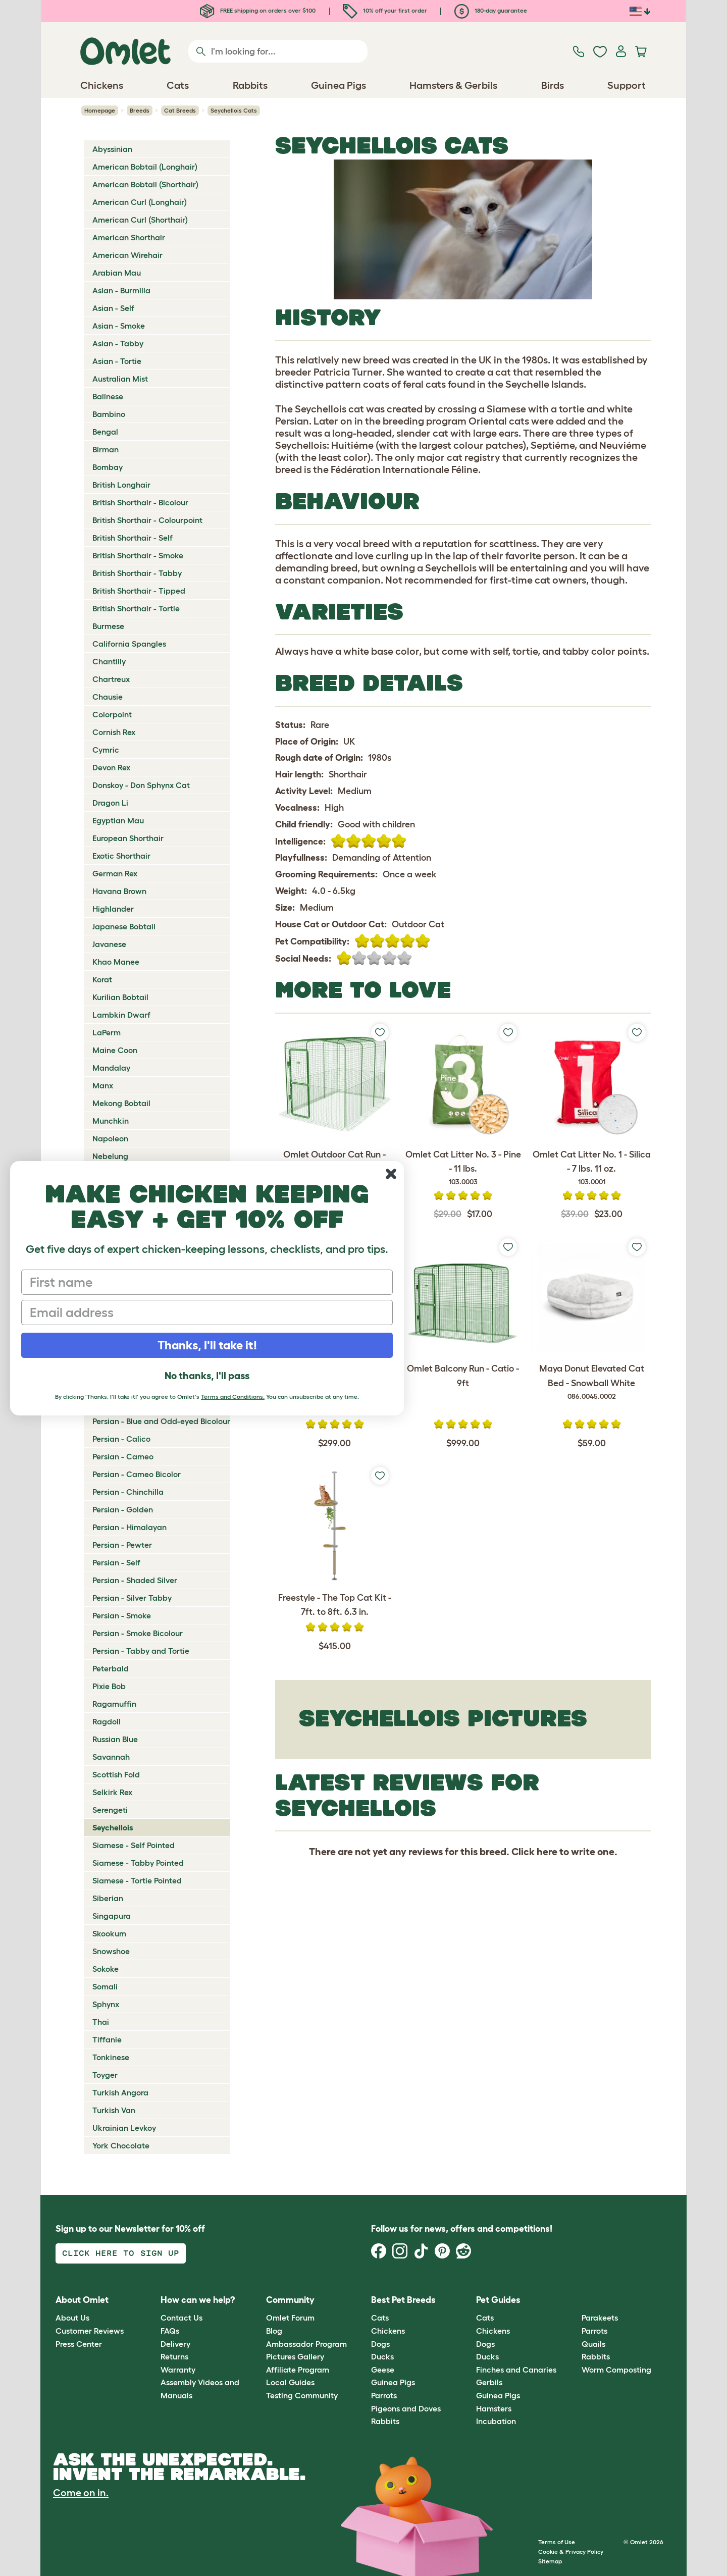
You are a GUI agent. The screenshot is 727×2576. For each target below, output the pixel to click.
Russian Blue (115, 1739)
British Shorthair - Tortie (136, 608)
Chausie (107, 696)
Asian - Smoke (118, 325)
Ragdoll (106, 1721)
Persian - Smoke (121, 1615)
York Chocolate (120, 2145)
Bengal (105, 431)
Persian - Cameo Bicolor (136, 1474)
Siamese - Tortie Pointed (137, 1880)
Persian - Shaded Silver (134, 1580)
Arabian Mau (116, 272)
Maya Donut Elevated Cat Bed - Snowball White (591, 1382)
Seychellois (112, 1827)
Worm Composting (616, 2369)
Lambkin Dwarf (121, 1014)
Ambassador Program (306, 2343)
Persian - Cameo (122, 1456)
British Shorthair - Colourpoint (147, 519)
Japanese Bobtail (123, 926)
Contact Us (181, 2317)
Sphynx (105, 2004)
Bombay (107, 466)
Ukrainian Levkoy (124, 2127)
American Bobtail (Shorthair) (145, 184)
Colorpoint (112, 714)
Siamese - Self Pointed (133, 1845)
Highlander (113, 908)
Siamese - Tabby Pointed (138, 1862)
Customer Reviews (90, 2330)
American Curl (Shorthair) (140, 219)
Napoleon (110, 1138)
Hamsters (493, 2408)
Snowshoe (111, 1951)
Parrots (384, 2395)
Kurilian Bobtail (120, 997)
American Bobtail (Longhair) (144, 166)
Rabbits (385, 2421)
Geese (382, 2369)
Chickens (388, 2330)
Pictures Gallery (295, 2356)
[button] (573, 2300)
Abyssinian (112, 148)
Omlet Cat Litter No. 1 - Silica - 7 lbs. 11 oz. (591, 1168)
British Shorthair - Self (132, 537)
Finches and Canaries (516, 2369)
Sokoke (105, 1968)
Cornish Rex (113, 732)
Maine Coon (114, 1050)
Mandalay (111, 1067)
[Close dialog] (391, 1174)
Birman (105, 449)
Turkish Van (113, 2110)
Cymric (105, 749)
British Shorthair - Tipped (138, 590)
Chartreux (111, 679)
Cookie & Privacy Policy (570, 2551)
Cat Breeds (180, 110)
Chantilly (109, 661)
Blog (274, 2330)
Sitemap (550, 2561)
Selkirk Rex (112, 1792)
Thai (100, 2021)
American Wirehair (127, 254)
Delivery (175, 2343)
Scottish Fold (116, 1774)
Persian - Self (116, 1562)
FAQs (170, 2330)
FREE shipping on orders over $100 (258, 10)
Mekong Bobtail (121, 1103)
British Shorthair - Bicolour (140, 502)
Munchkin (110, 1120)
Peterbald (110, 1668)
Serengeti (110, 1809)
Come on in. (81, 2492)
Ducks (382, 2356)
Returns (174, 2356)
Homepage (99, 110)
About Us (72, 2317)
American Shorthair (128, 237)
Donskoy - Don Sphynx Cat (141, 785)
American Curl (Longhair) (139, 201)
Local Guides (290, 2382)
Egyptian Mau (118, 820)
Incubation (496, 2421)
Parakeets (600, 2317)
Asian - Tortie (116, 360)
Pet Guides (498, 2300)
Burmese (108, 625)
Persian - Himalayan (129, 1527)
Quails (593, 2343)
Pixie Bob (109, 1686)
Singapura (111, 1915)
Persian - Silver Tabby (132, 1597)
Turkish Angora (120, 2092)
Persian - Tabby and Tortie (140, 1650)
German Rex (114, 873)
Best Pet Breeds (403, 2300)
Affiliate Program (297, 2369)
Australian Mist (120, 378)
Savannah (111, 1756)
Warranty (178, 2369)
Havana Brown (119, 891)
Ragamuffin (114, 1703)
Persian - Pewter (122, 1544)
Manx (102, 1085)
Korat (102, 979)
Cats (380, 2317)
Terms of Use (556, 2542)
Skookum (109, 1933)
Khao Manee (115, 961)
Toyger (105, 2074)
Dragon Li (110, 802)
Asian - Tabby (117, 343)
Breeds (139, 110)
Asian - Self (113, 307)
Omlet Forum (290, 2317)
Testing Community (302, 2395)
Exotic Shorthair (121, 855)
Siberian (107, 1898)
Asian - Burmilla (121, 290)
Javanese (109, 944)
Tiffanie (107, 2039)
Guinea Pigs (393, 2382)
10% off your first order (385, 10)
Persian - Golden (122, 1509)
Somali (105, 1986)
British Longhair (121, 484)
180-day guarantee (490, 10)
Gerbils (489, 2382)
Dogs (380, 2343)
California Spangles (129, 643)
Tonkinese (110, 2057)
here (547, 1851)
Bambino (108, 413)
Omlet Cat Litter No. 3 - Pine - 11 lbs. (463, 1168)
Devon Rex (111, 767)
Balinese (107, 396)
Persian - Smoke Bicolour (137, 1633)
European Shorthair (128, 838)
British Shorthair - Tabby (137, 572)
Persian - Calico (121, 1438)
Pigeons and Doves (406, 2408)
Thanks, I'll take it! (207, 1345)
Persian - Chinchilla (128, 1491)
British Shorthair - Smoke (137, 555)
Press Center (79, 2343)
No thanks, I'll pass (207, 1375)
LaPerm (106, 1032)
